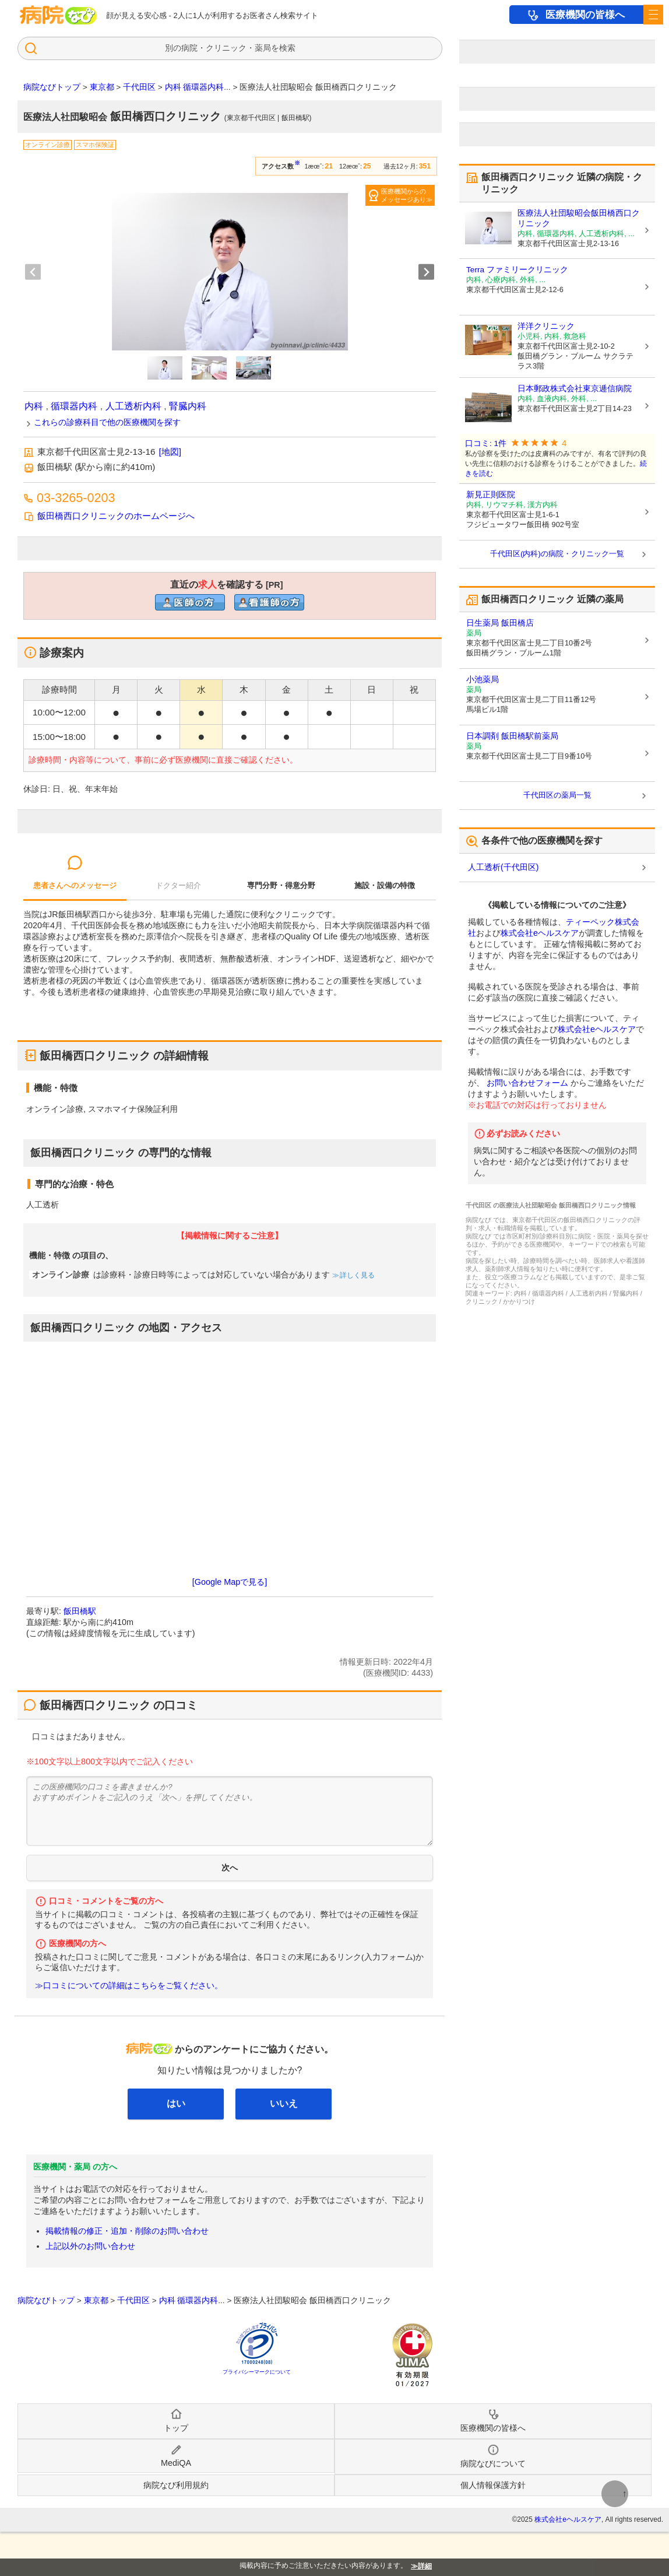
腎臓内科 (187, 406)
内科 (33, 406)
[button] (164, 368)
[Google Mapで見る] (229, 1582)
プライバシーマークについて (257, 2372)
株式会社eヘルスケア (540, 933)
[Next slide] (426, 272)
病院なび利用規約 (176, 2485)
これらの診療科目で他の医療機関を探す (107, 422)
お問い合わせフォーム (527, 1082)
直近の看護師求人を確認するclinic (269, 602)
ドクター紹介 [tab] (178, 885)
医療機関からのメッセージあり (403, 195)
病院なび (58, 14)
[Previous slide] (33, 272)
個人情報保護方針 (493, 2485)
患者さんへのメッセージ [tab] (75, 885)
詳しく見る (356, 1275)
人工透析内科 (133, 406)
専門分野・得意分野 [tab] (281, 885)
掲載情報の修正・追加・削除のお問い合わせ (127, 2230)
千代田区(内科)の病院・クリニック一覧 (557, 553)
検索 (287, 47)
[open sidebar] (653, 14)
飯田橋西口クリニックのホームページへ (116, 516)
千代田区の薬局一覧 (557, 795)
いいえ (284, 2103)
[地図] (170, 452)
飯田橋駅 (80, 1611)
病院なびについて (493, 2463)
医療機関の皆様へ (585, 14)
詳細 (425, 2566)
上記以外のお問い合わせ (90, 2246)
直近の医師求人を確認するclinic (190, 602)
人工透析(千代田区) (503, 867)
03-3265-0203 (76, 497)
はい (176, 2103)
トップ (176, 2428)
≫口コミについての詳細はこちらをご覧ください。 (129, 1985)
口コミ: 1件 (485, 443)
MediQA (176, 2463)
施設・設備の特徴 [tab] (384, 885)
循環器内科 (74, 406)
